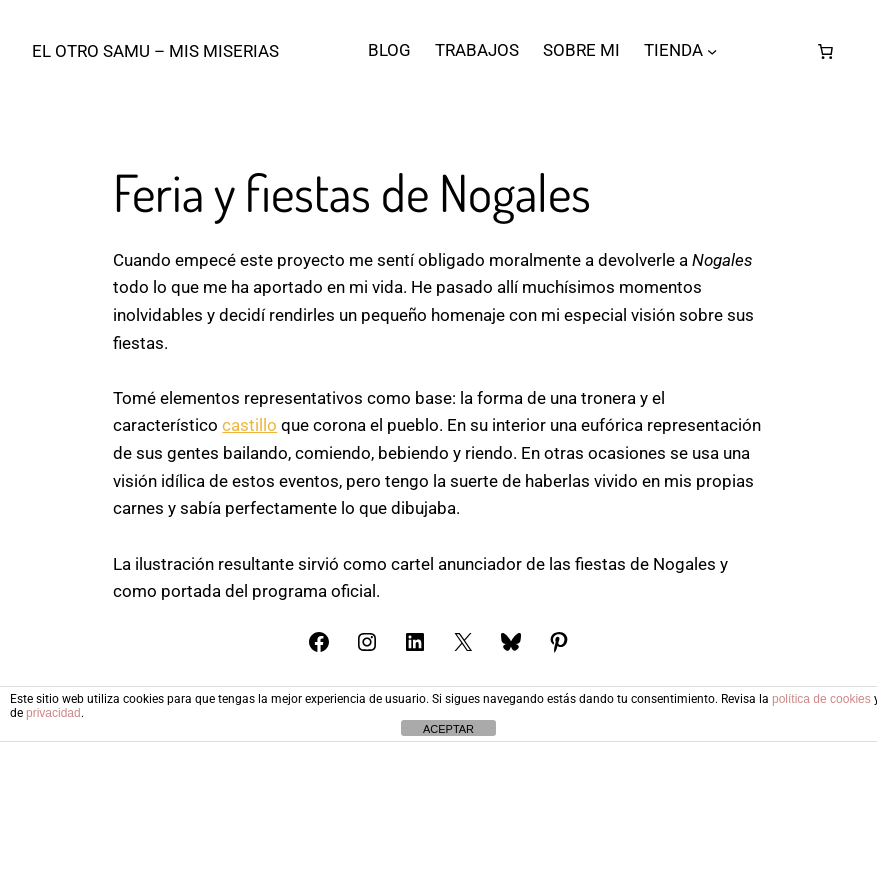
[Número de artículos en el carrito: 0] (826, 51)
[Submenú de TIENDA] (712, 51)
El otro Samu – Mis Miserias (155, 51)
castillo (249, 608)
